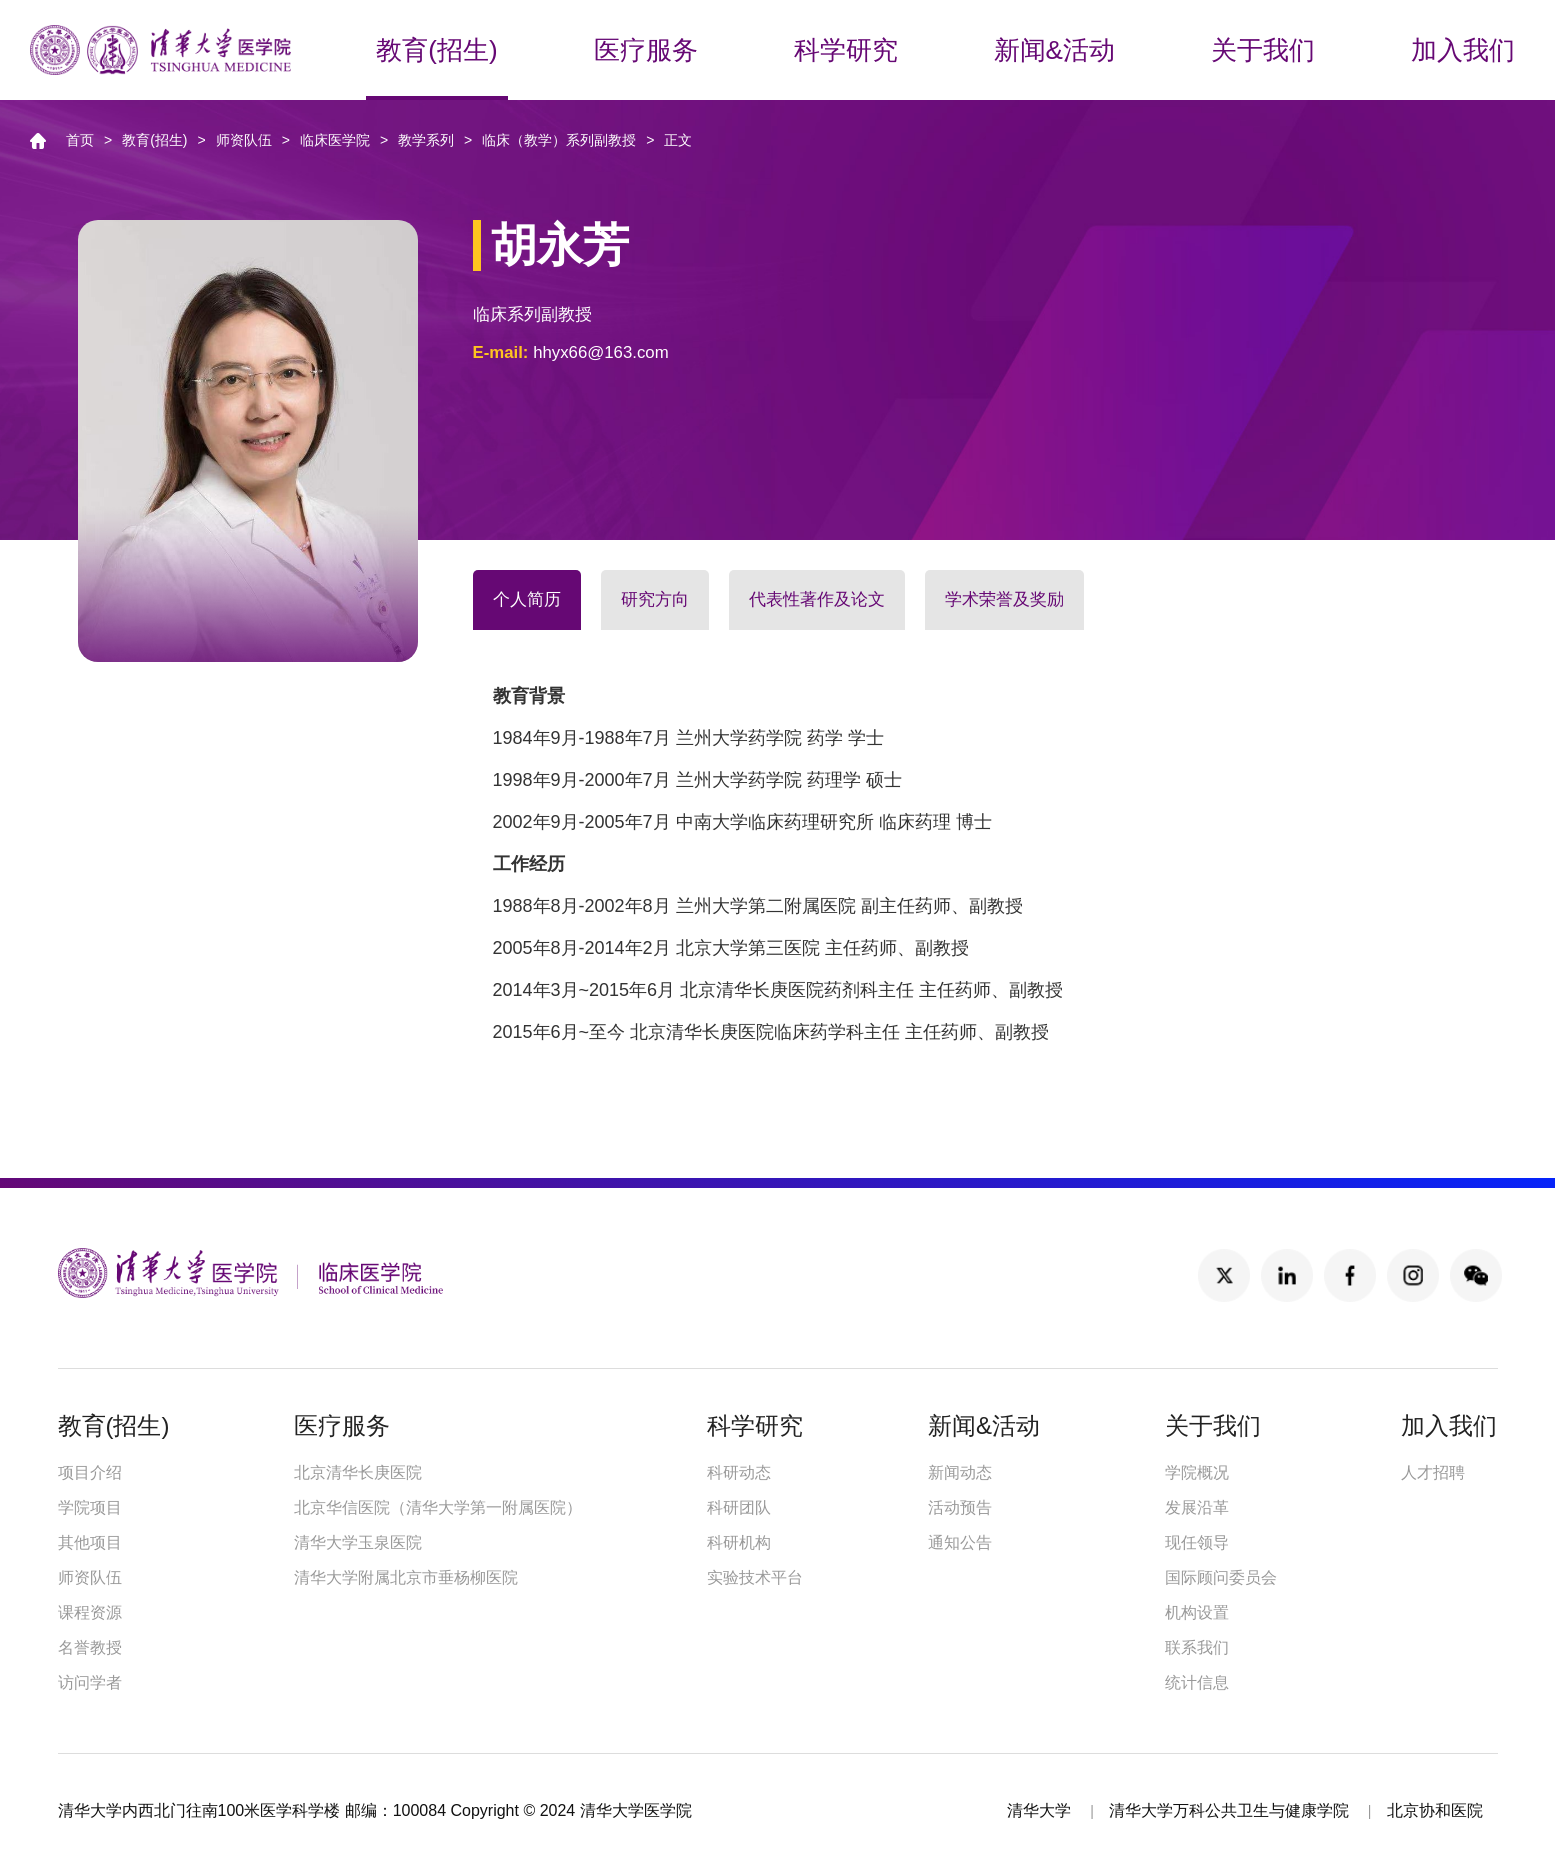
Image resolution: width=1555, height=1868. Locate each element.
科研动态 (739, 1472)
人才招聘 (1433, 1472)
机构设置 (1197, 1612)
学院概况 (1197, 1472)
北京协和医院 (1435, 1811)
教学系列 (426, 140)
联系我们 (1197, 1647)
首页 (80, 140)
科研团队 (739, 1507)
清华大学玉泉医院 (358, 1542)
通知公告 (960, 1542)
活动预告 (960, 1507)
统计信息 (1197, 1682)
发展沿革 (1197, 1507)
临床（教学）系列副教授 (559, 140)
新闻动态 (960, 1472)
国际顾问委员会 (1221, 1577)
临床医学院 (335, 140)
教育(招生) (154, 140)
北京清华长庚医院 (358, 1472)
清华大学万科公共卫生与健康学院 (1229, 1811)
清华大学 (1039, 1811)
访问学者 (90, 1682)
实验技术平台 (755, 1577)
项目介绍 (90, 1472)
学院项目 (90, 1507)
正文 (678, 140)
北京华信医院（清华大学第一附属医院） (438, 1507)
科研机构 (739, 1542)
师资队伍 (244, 140)
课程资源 (90, 1612)
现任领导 (1197, 1542)
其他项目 (90, 1542)
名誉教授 (90, 1647)
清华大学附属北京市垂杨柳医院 (406, 1577)
